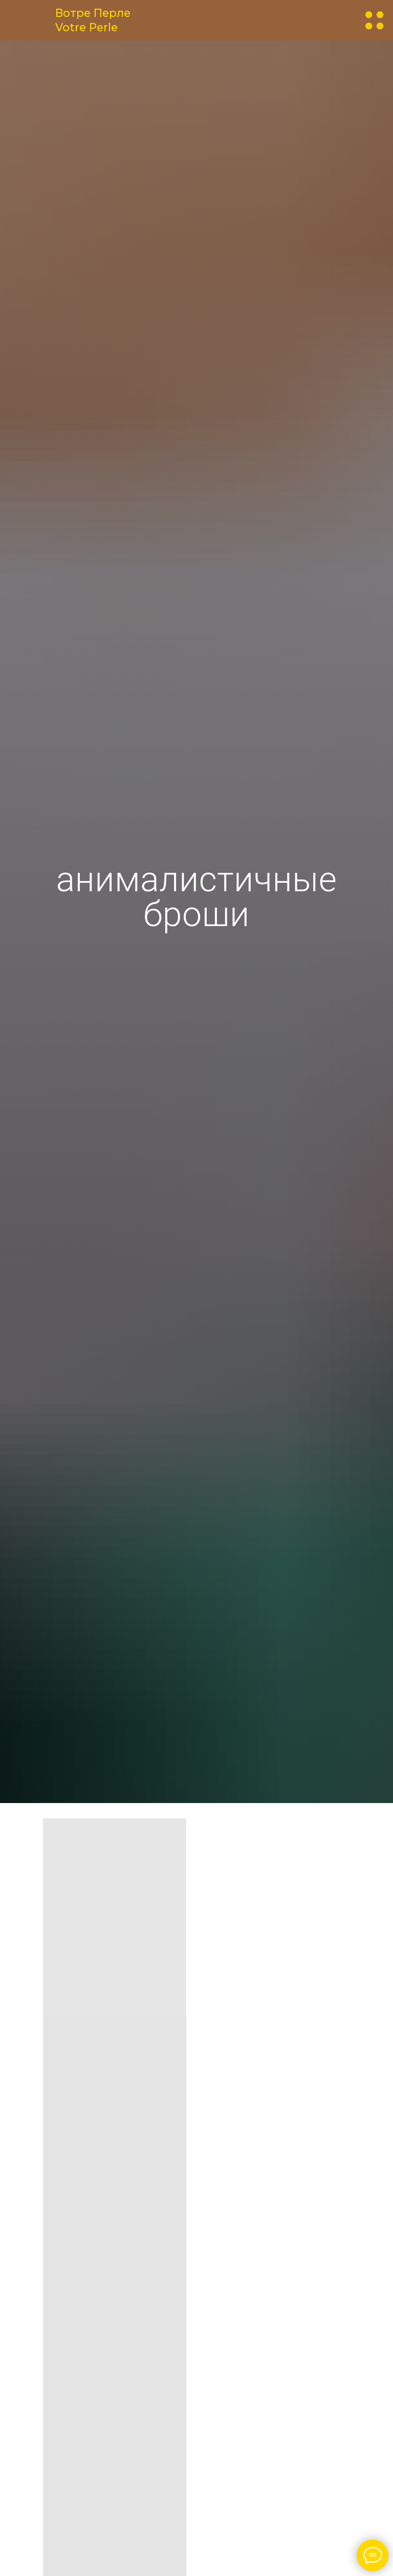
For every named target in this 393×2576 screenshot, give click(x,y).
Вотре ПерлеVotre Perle (92, 20)
